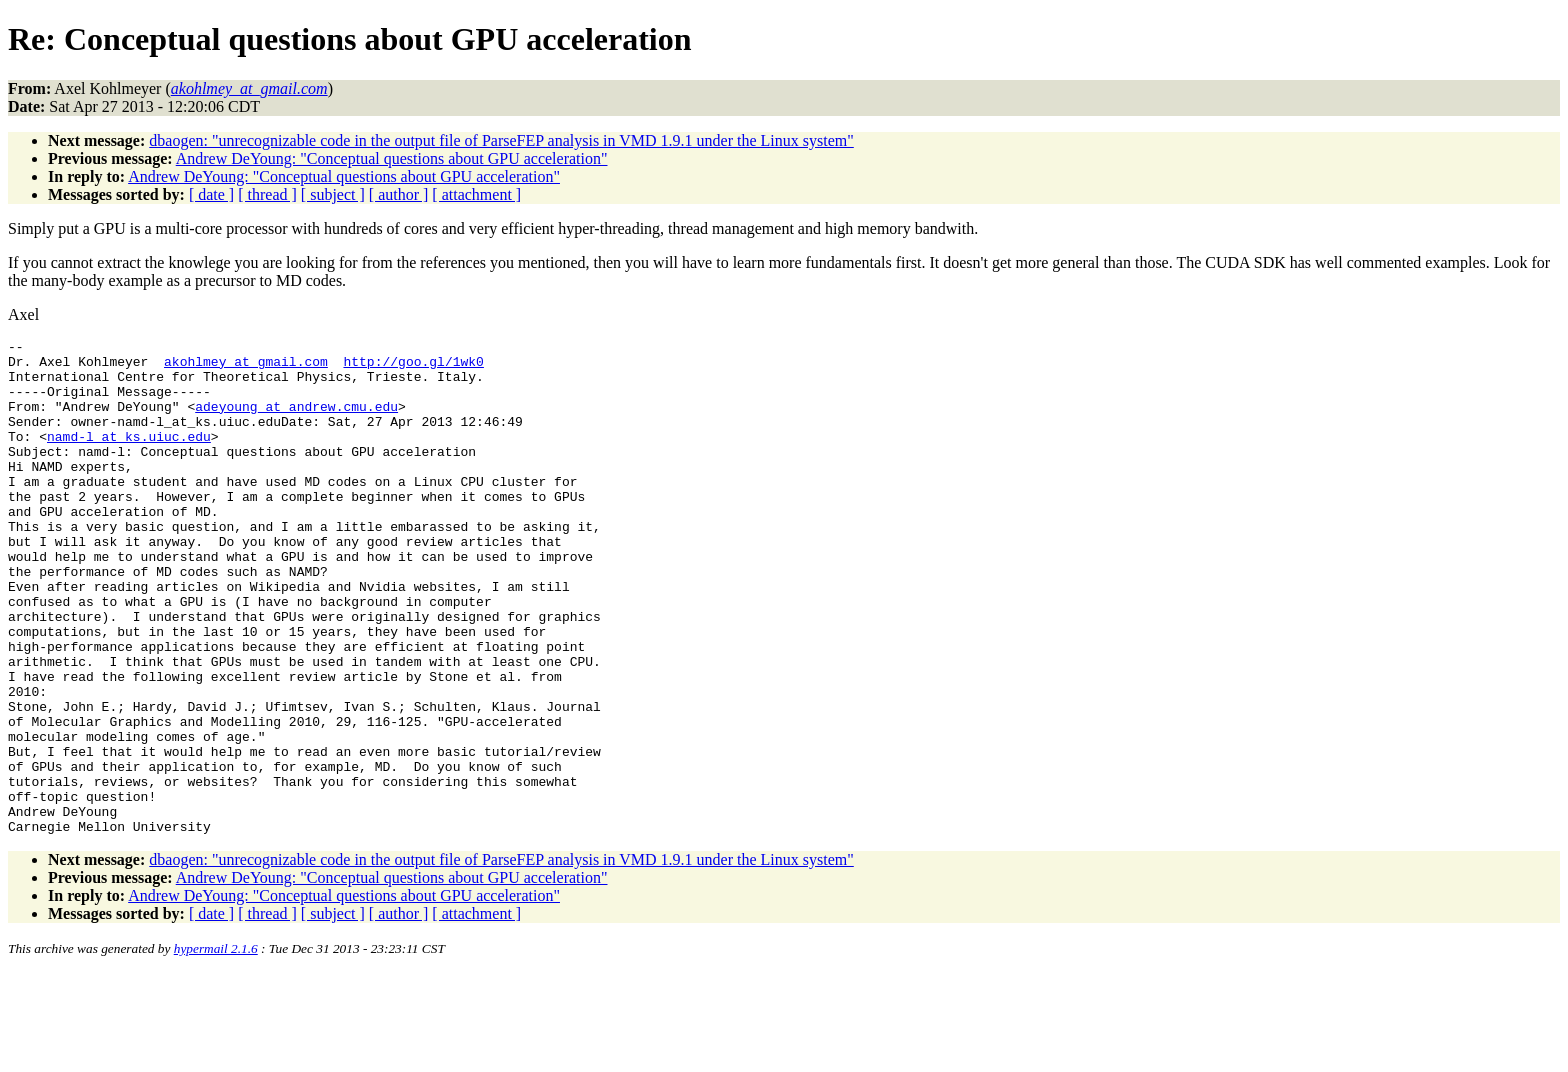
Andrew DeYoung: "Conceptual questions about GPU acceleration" (392, 158)
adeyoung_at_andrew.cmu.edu (296, 421)
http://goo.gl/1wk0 (413, 367)
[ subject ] (333, 194)
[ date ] (211, 194)
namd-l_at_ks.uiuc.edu (129, 457)
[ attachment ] (476, 194)
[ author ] (399, 194)
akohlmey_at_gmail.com (246, 367)
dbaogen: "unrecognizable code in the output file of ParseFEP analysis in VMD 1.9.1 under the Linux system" (501, 140)
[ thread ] (267, 194)
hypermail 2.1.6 (216, 1047)
